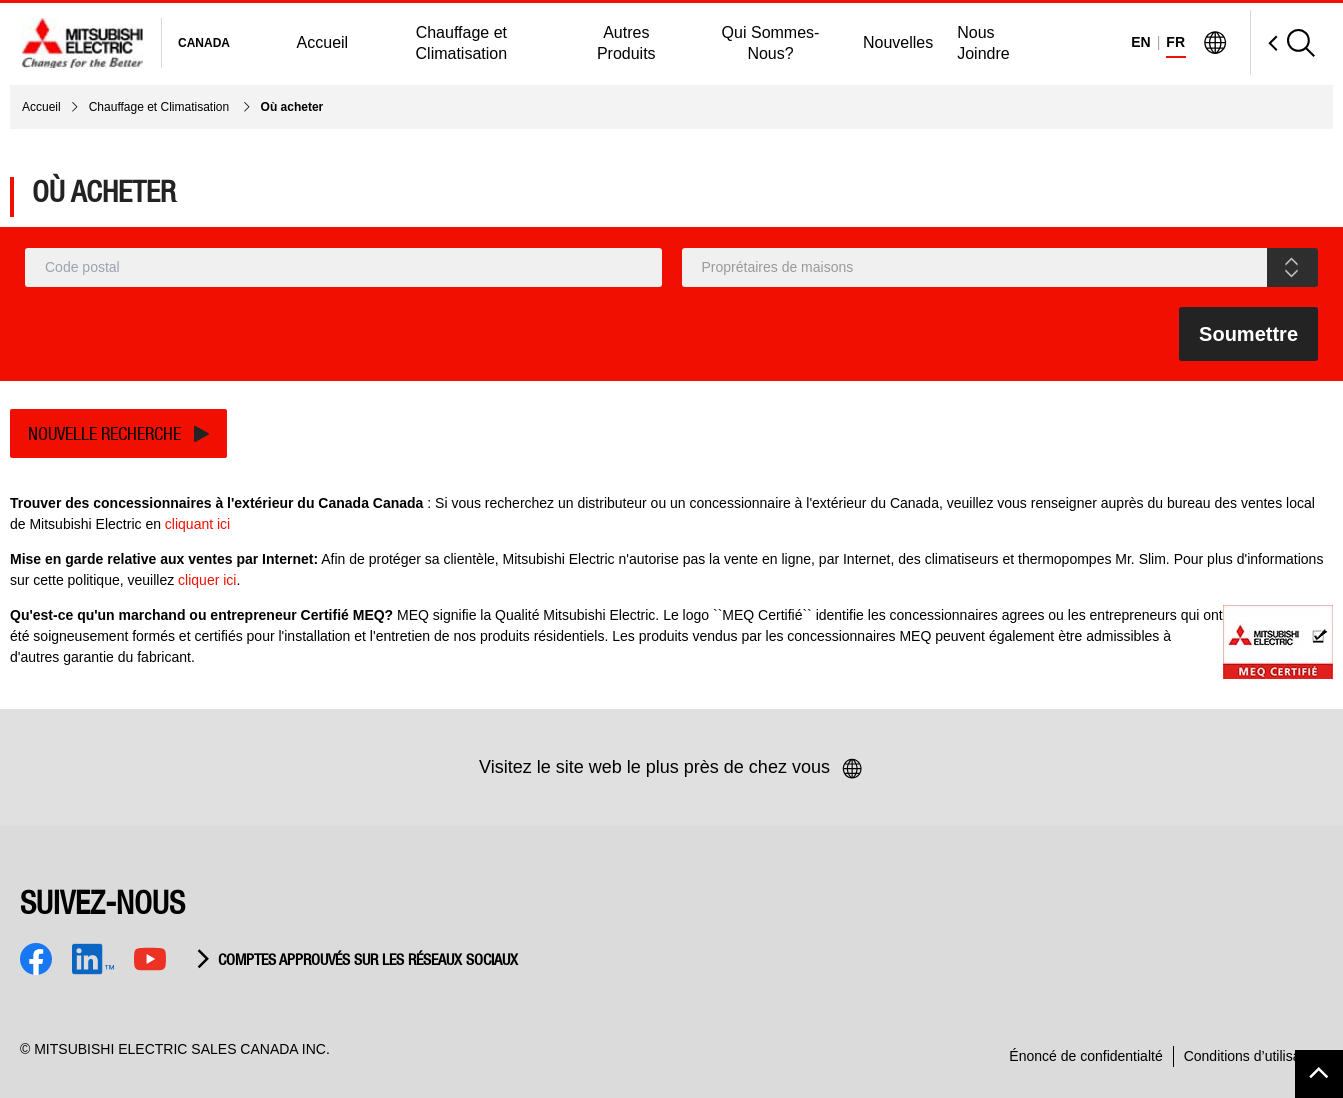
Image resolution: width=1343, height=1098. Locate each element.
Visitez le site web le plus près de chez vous (671, 769)
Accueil (323, 42)
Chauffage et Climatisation (462, 43)
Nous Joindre (983, 43)
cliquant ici (197, 524)
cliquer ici (207, 580)
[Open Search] (1282, 42)
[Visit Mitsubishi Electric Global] (1215, 43)
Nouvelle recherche (104, 433)
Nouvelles (898, 42)
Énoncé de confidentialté (1085, 1056)
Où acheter (292, 107)
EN (1140, 42)
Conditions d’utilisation (1253, 1056)
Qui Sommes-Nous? (771, 43)
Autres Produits (626, 43)
